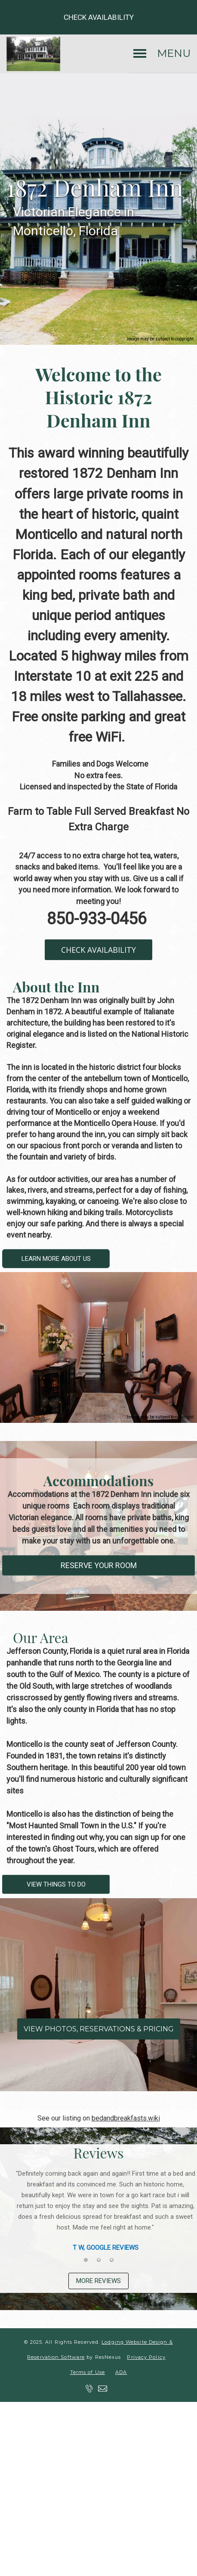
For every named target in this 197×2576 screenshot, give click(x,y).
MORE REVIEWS (98, 2286)
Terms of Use (87, 2383)
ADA (121, 2383)
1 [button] (85, 2265)
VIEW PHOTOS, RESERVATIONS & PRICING (99, 2029)
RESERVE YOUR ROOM (99, 1565)
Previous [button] (15, 2218)
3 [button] (111, 2265)
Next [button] (181, 2218)
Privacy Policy (146, 2368)
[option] (98, 2211)
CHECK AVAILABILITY (98, 950)
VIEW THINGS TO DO (56, 1884)
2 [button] (98, 2265)
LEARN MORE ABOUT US (56, 1259)
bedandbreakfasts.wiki (126, 2118)
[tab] (85, 2265)
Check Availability (99, 17)
